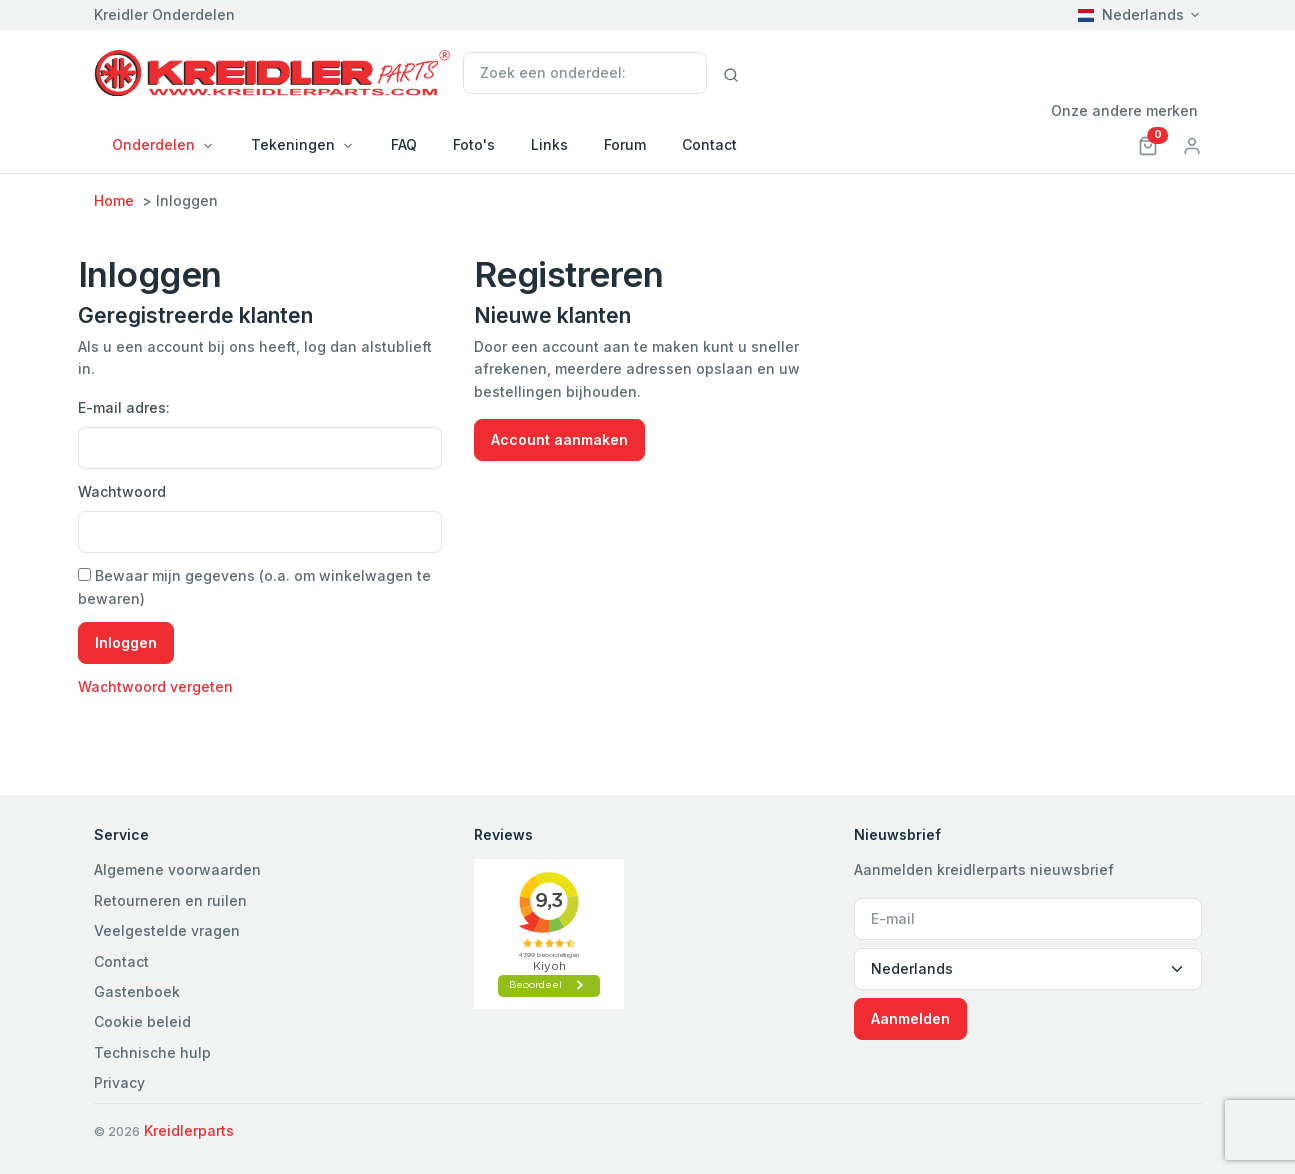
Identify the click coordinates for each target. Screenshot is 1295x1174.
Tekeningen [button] (293, 144)
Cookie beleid (142, 1021)
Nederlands (1131, 14)
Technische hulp (152, 1052)
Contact (709, 144)
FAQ (404, 144)
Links (549, 144)
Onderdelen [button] (153, 144)
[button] (1148, 144)
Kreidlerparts (189, 1130)
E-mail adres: (124, 407)
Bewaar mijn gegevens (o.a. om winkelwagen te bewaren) (254, 586)
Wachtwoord (122, 491)
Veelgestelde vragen (167, 930)
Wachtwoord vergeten (155, 686)
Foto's (474, 144)
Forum (625, 144)
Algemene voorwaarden (177, 869)
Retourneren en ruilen (170, 900)
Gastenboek (137, 991)
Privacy (119, 1082)
